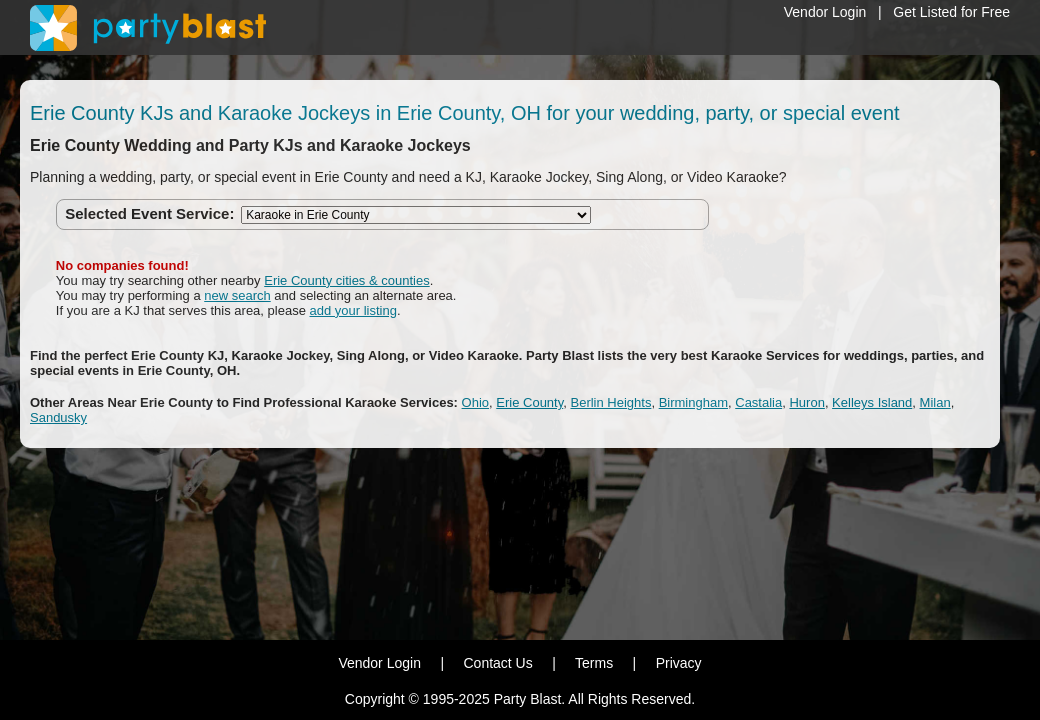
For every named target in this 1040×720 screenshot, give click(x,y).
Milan (935, 402)
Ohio (475, 402)
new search (237, 295)
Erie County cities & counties (346, 280)
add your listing (353, 310)
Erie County (529, 402)
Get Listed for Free (951, 12)
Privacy (679, 663)
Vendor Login (825, 12)
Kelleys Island (872, 402)
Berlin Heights (610, 402)
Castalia (758, 402)
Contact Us (497, 663)
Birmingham (693, 402)
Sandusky (58, 417)
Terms (594, 663)
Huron (806, 402)
